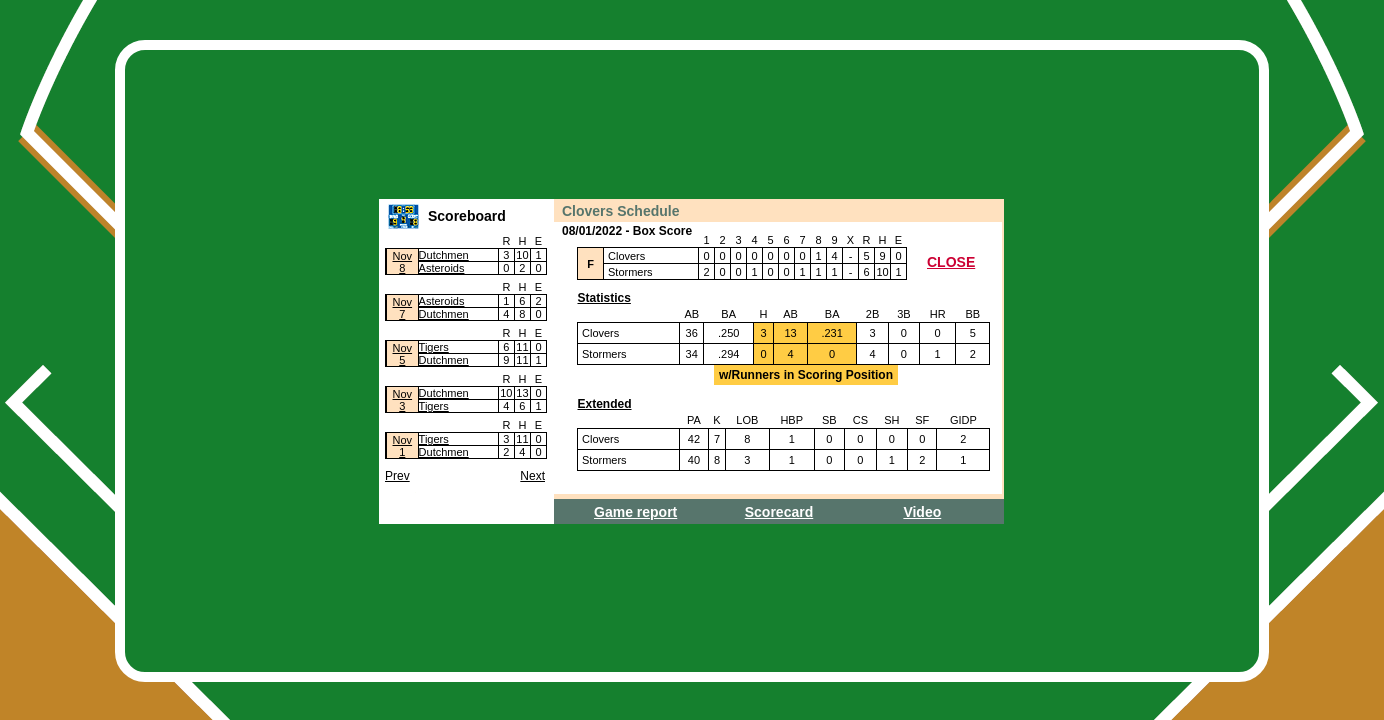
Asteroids (442, 268)
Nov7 (403, 308)
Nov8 (403, 262)
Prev (397, 476)
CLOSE (951, 262)
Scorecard (779, 512)
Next (532, 476)
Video (922, 512)
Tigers (434, 347)
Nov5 (403, 354)
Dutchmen (444, 255)
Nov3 (403, 400)
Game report (635, 512)
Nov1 (403, 446)
